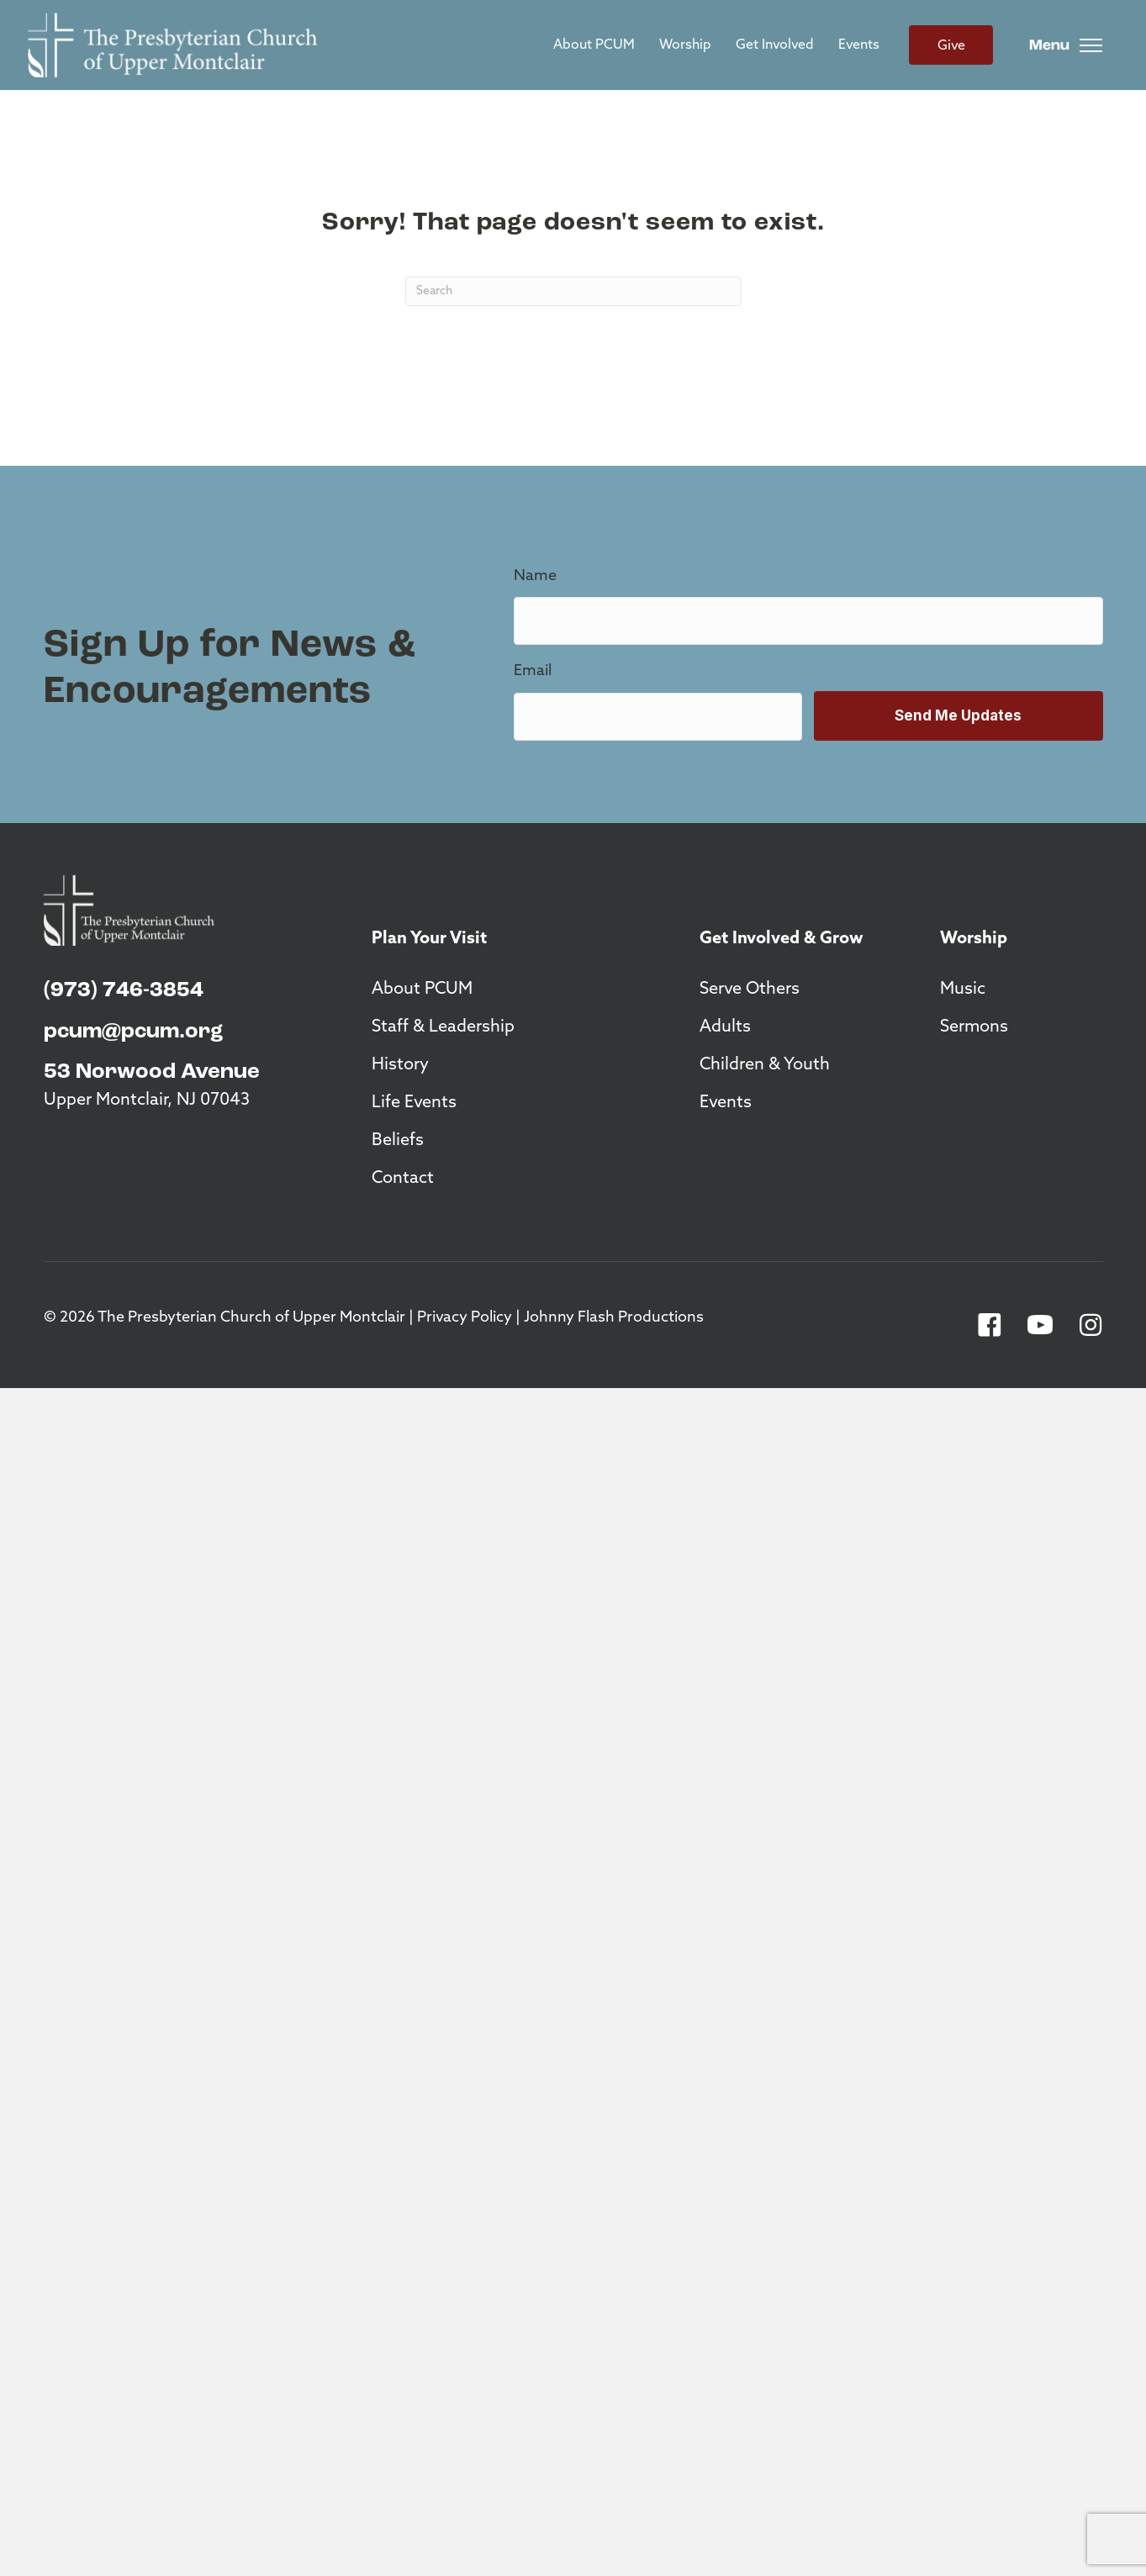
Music (962, 989)
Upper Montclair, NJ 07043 (147, 1100)
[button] (989, 1325)
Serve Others (750, 989)
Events (858, 45)
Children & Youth (765, 1065)
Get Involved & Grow (781, 939)
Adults (725, 1027)
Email (533, 671)
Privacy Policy (464, 1318)
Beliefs (398, 1140)
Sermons (974, 1027)
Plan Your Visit (429, 939)
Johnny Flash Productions (614, 1318)
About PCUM (594, 45)
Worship (685, 45)
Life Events (414, 1103)
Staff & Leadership (443, 1027)
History (400, 1065)
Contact (403, 1178)
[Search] (573, 291)
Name (535, 576)
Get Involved (775, 45)
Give (951, 46)
